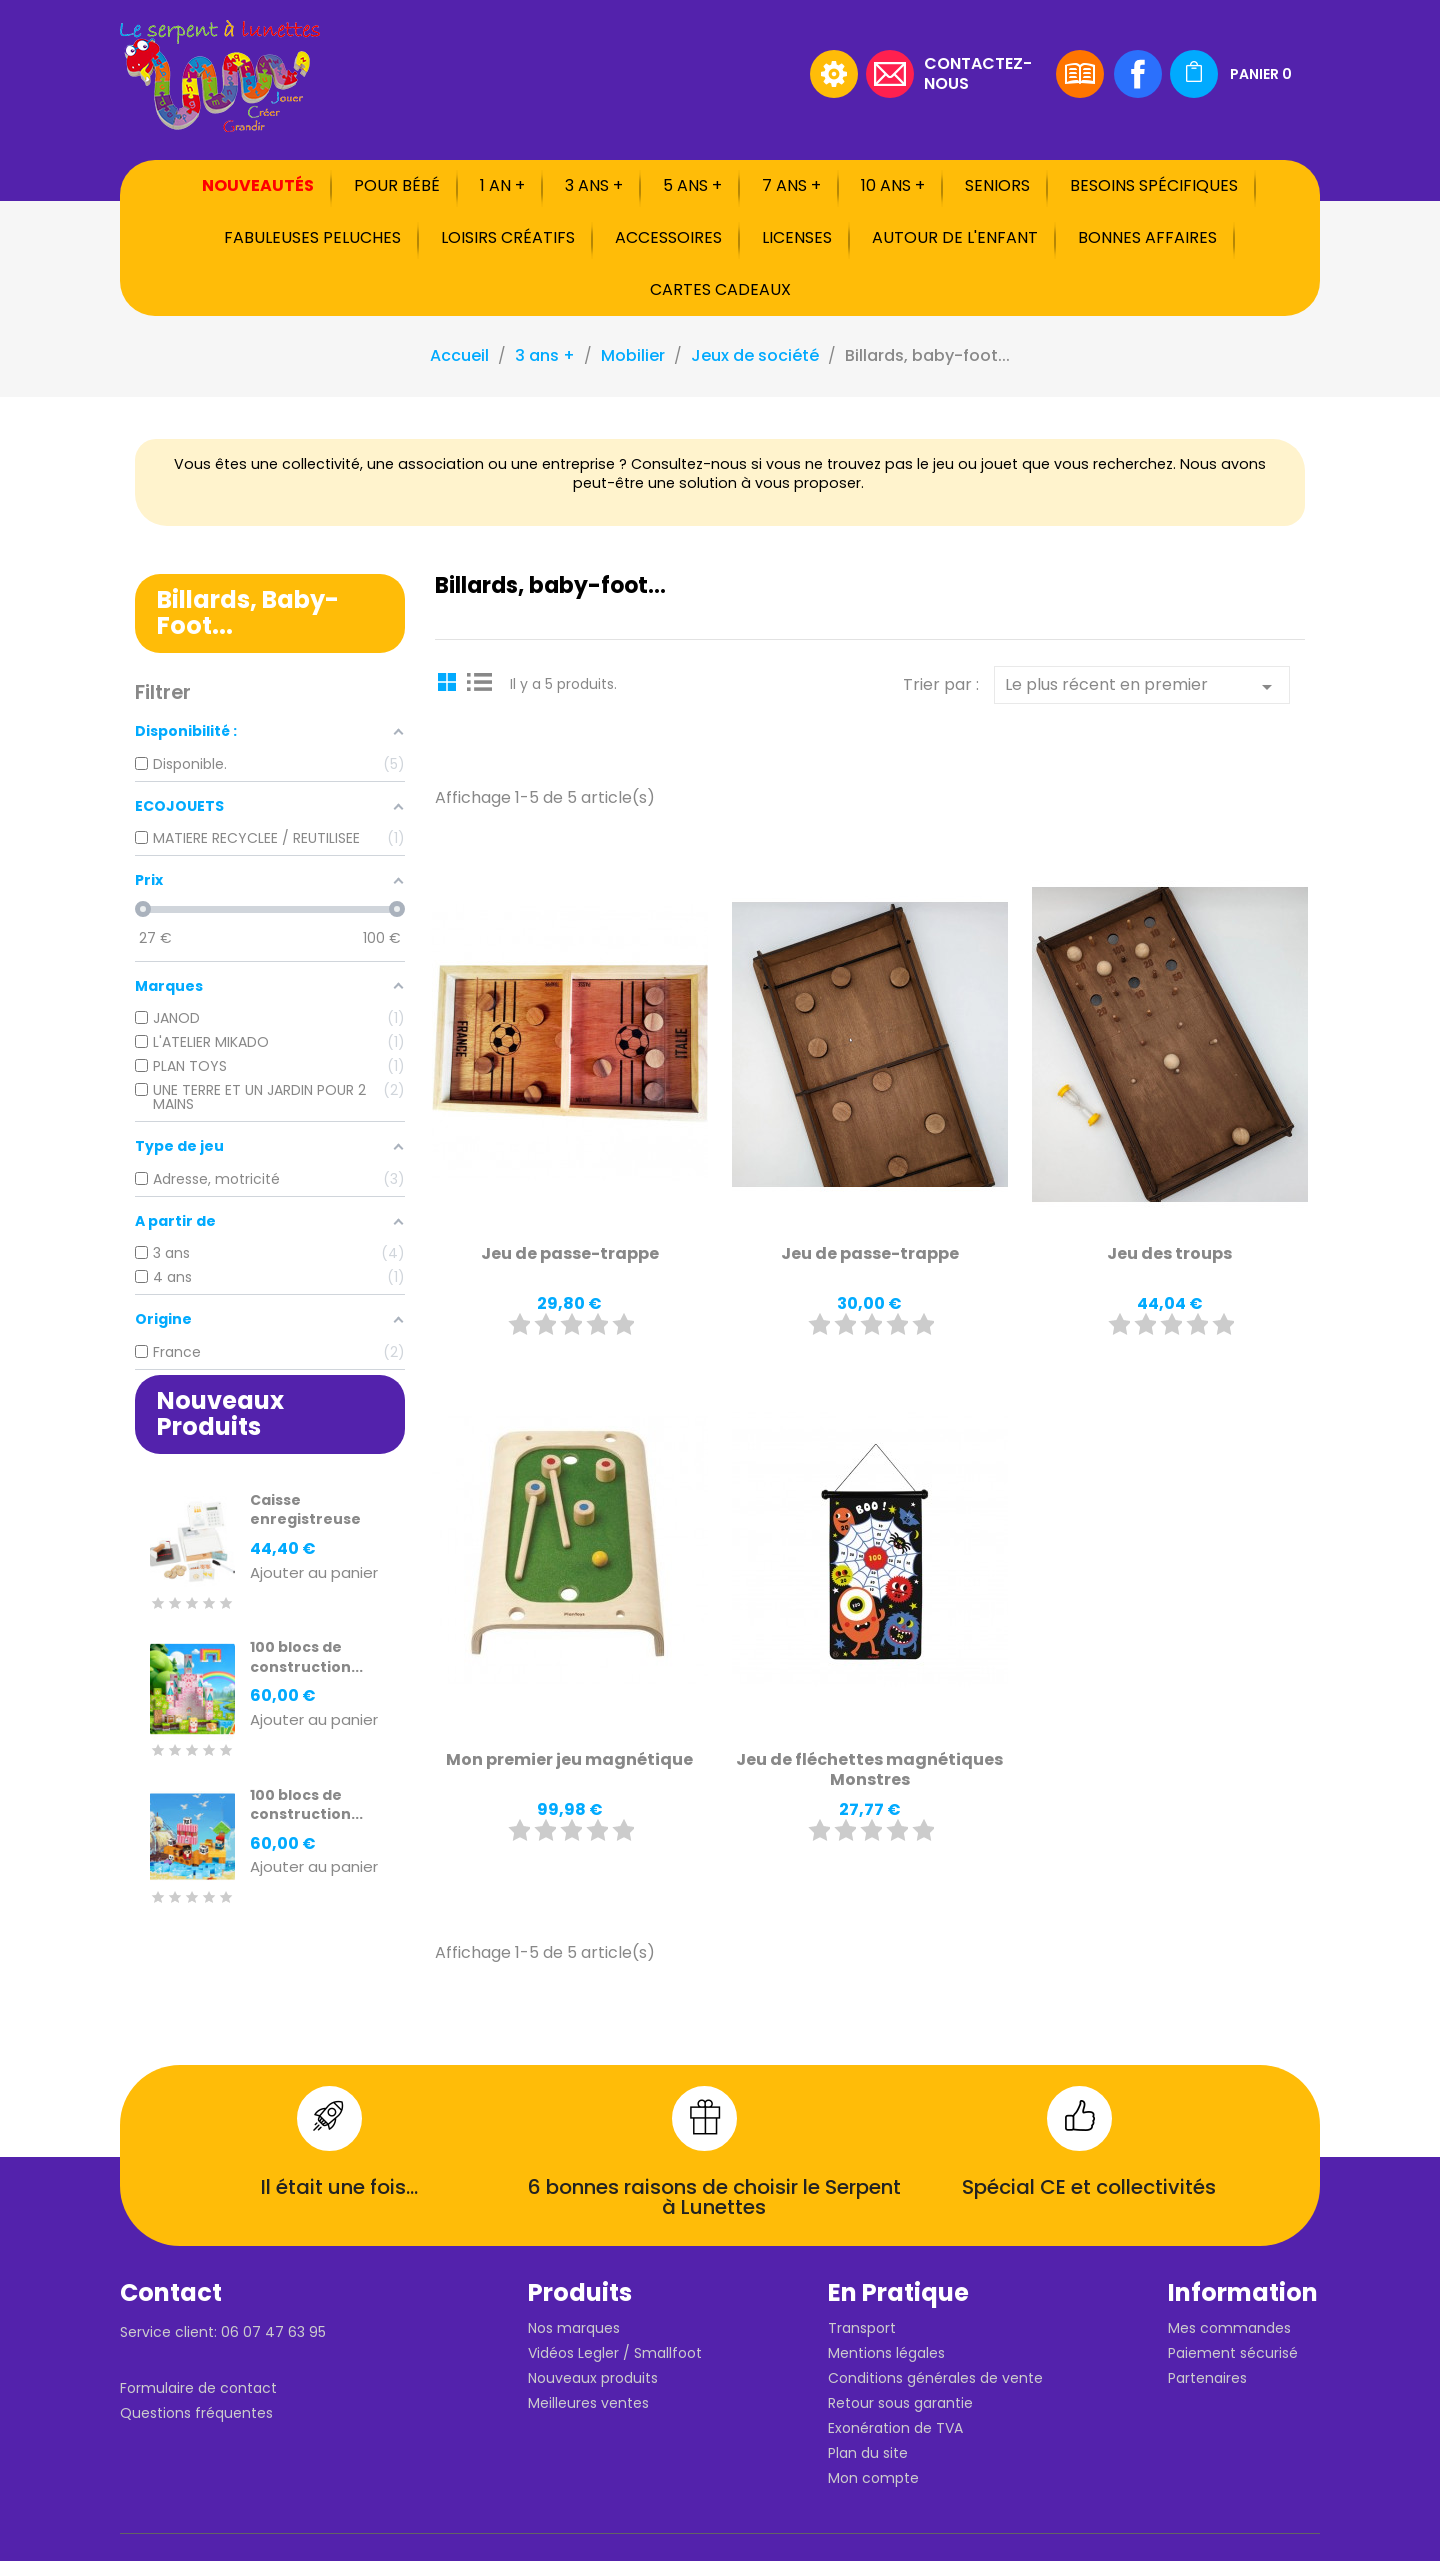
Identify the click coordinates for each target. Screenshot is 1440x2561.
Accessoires (668, 237)
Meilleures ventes (588, 2403)
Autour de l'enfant (955, 237)
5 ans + (692, 185)
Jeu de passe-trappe (570, 1253)
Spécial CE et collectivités (1089, 2187)
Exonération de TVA (895, 2428)
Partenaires (1207, 2378)
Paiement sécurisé (1233, 2353)
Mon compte (873, 2478)
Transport (862, 2328)
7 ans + (791, 185)
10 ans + (893, 185)
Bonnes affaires (1147, 237)
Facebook (1138, 74)
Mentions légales (886, 2353)
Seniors (997, 185)
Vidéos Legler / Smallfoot (615, 2353)
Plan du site (868, 2453)
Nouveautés (258, 185)
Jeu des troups (1169, 1253)
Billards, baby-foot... (248, 612)
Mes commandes (1229, 2328)
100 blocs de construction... (306, 1657)
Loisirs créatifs (508, 237)
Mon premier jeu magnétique (569, 1759)
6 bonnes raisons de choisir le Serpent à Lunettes (714, 2197)
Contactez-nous (978, 72)
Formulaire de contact (198, 2388)
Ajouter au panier (314, 1573)
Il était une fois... (339, 2187)
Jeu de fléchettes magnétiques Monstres (869, 1769)
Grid (450, 681)
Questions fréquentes (196, 2413)
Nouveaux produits (593, 2378)
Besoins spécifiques (1154, 185)
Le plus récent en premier (1142, 686)
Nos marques (574, 2328)
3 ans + (594, 185)
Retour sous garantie (900, 2403)
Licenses (797, 237)
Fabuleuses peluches (312, 237)
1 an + (502, 185)
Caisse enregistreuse (305, 1510)
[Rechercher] (675, 74)
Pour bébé (397, 185)
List (480, 681)
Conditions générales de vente (935, 2378)
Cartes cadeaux (720, 289)
